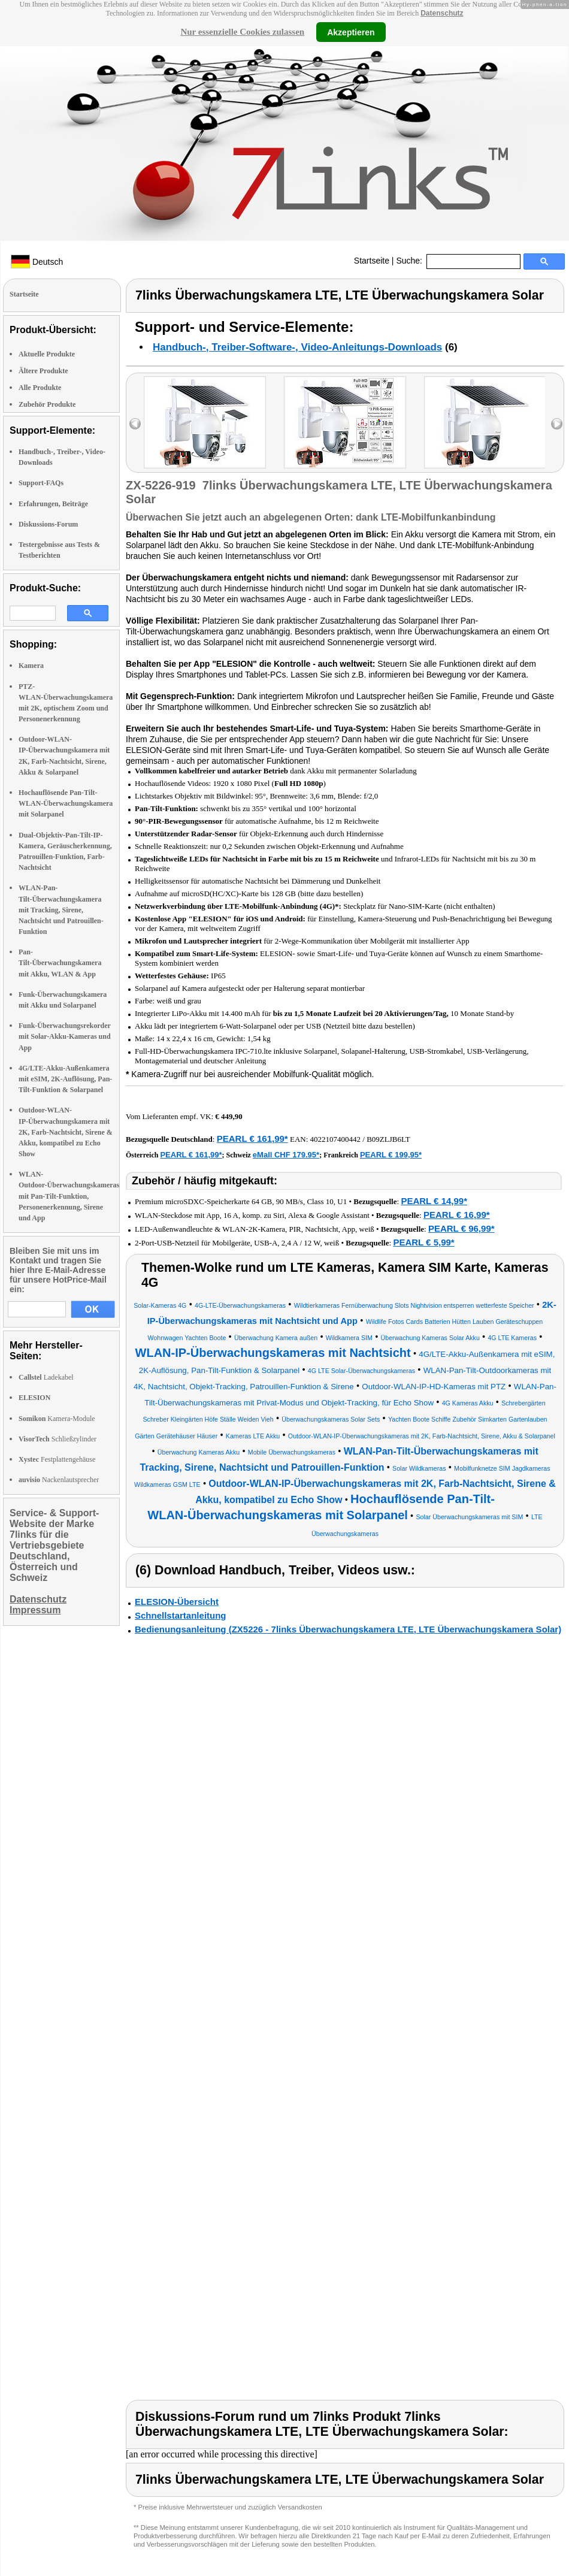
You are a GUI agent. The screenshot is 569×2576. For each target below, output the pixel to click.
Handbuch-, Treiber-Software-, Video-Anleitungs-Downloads (297, 347)
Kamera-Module (57, 1418)
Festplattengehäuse (57, 1459)
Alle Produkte (40, 387)
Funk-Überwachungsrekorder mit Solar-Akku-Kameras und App (65, 1036)
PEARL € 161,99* (252, 1138)
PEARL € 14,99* (434, 1201)
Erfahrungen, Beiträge (53, 504)
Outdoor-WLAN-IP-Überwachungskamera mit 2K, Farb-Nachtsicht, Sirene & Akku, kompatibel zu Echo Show (66, 1132)
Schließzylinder (57, 1439)
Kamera (31, 665)
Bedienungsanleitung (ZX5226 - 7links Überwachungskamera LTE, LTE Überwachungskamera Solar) (348, 1629)
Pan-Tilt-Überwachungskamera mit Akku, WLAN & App (60, 963)
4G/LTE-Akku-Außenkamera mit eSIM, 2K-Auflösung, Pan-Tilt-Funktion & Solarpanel (65, 1079)
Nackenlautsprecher (59, 1480)
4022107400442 (335, 1139)
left (135, 424)
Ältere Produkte (43, 371)
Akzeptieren (350, 32)
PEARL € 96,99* (461, 1228)
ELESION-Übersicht (177, 1602)
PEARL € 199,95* (391, 1154)
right (556, 424)
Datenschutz (441, 13)
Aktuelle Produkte (47, 354)
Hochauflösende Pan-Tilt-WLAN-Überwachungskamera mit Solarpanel (66, 803)
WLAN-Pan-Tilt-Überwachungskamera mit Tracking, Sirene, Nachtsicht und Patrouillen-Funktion (61, 910)
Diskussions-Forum (48, 524)
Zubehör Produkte (47, 404)
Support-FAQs (41, 483)
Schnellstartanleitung (180, 1615)
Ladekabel (46, 1377)
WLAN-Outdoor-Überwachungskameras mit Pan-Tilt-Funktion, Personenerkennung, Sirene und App (69, 1196)
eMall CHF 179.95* (286, 1154)
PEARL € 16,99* (456, 1215)
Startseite (371, 260)
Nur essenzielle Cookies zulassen (242, 32)
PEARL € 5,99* (423, 1242)
